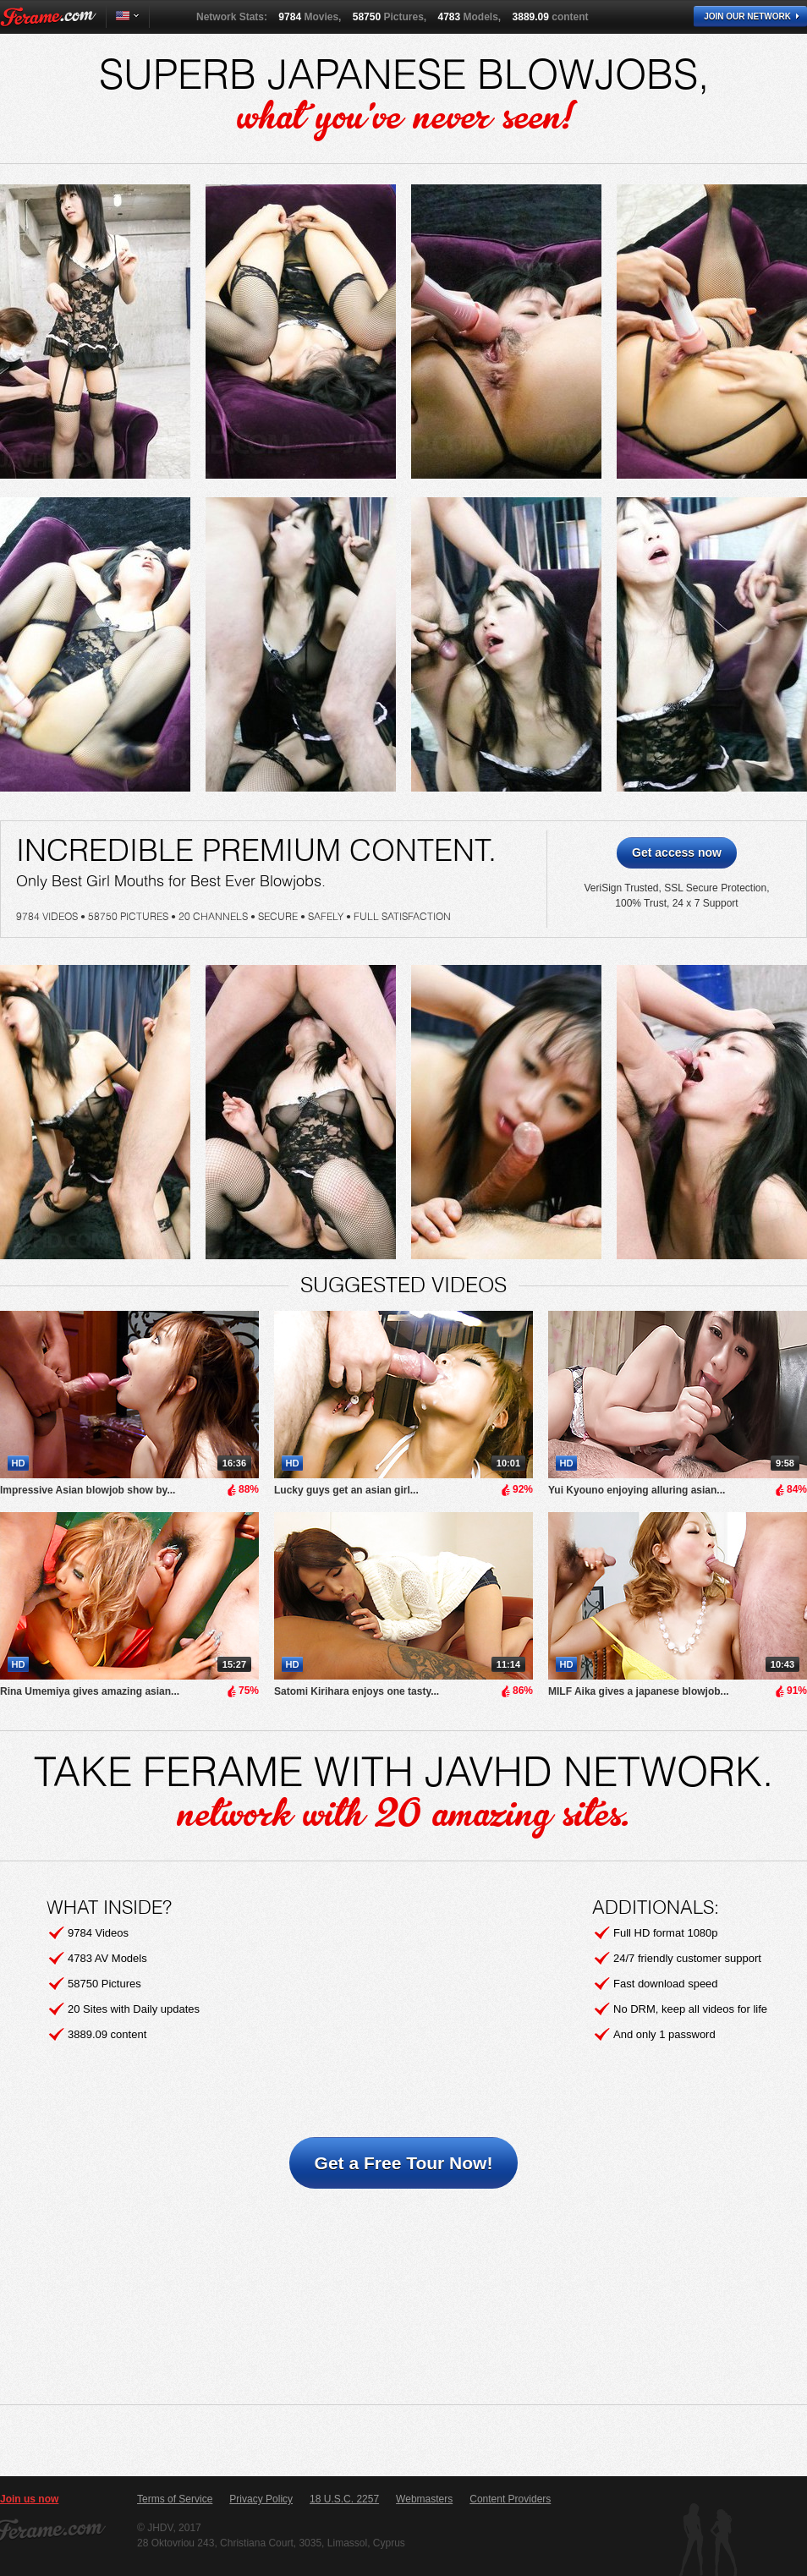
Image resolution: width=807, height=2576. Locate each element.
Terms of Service (174, 2499)
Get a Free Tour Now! (404, 2163)
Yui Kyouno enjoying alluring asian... (636, 1490)
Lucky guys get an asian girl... (346, 1490)
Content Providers (510, 2499)
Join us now (29, 2499)
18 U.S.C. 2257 (344, 2499)
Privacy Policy (261, 2499)
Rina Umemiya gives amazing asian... (89, 1691)
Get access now (677, 852)
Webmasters (424, 2499)
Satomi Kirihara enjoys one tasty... (356, 1691)
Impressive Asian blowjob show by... (87, 1490)
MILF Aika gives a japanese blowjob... (638, 1691)
